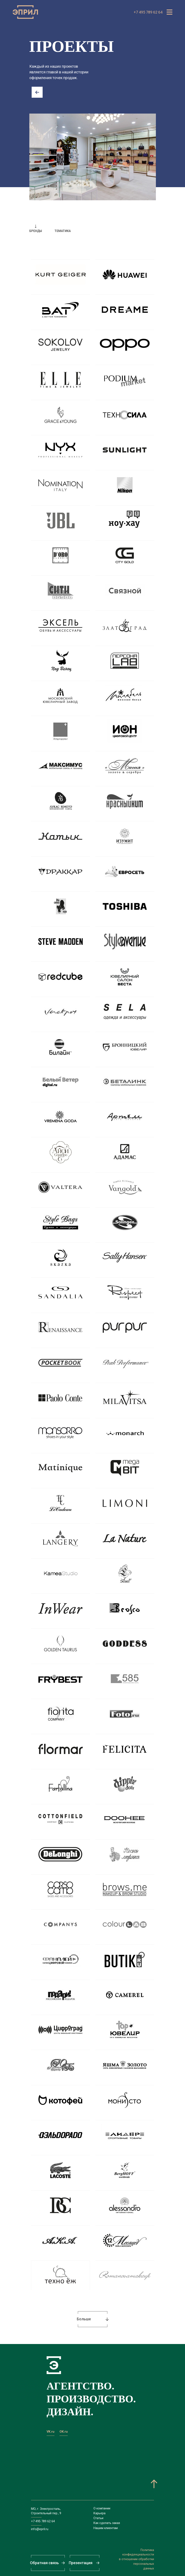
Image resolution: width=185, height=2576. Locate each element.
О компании (101, 2508)
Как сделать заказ (106, 2523)
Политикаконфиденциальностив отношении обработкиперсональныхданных (136, 2559)
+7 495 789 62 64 (148, 12)
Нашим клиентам (105, 2528)
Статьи (98, 2518)
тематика (62, 231)
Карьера (99, 2513)
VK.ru (50, 2431)
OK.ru (63, 2431)
